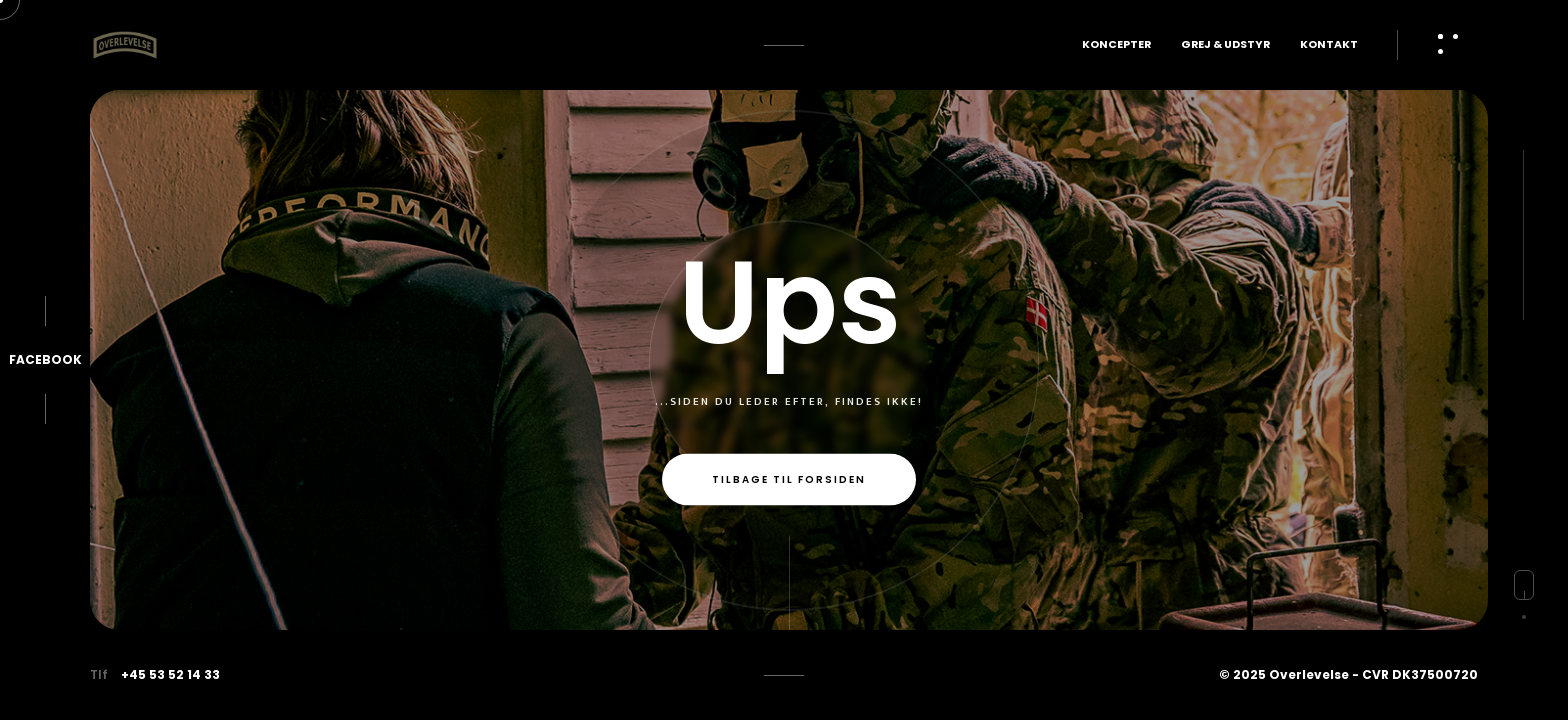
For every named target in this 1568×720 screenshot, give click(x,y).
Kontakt (1329, 44)
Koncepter (1116, 44)
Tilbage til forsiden (789, 479)
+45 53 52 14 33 (170, 674)
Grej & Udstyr (1225, 44)
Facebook (45, 359)
